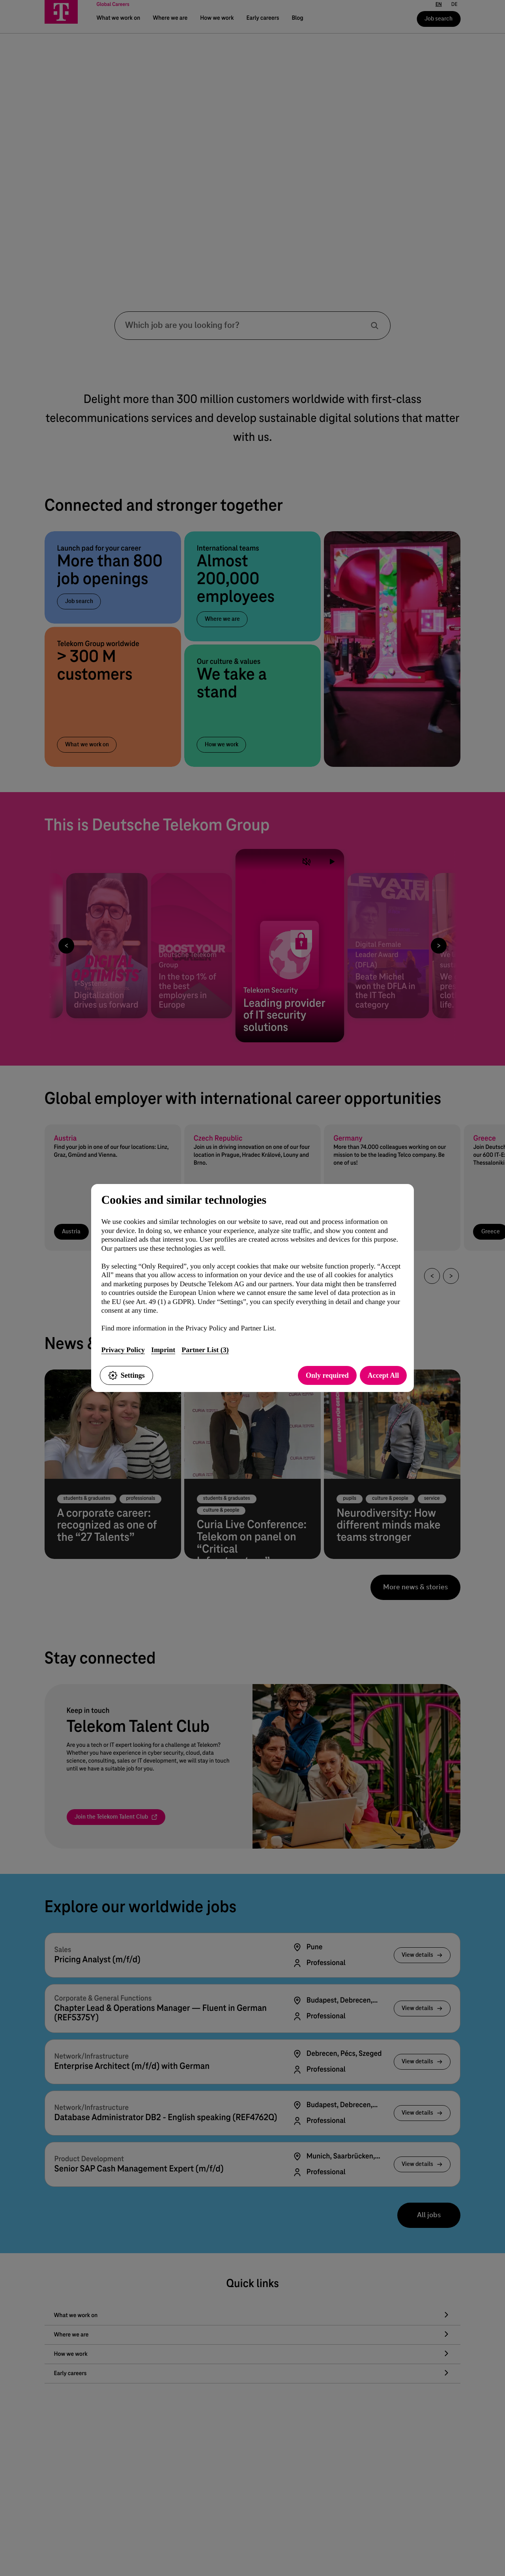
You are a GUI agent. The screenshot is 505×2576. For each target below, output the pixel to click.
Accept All (383, 1375)
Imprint (163, 1350)
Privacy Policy (123, 1350)
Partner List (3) (205, 1350)
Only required (327, 1375)
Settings (126, 1375)
